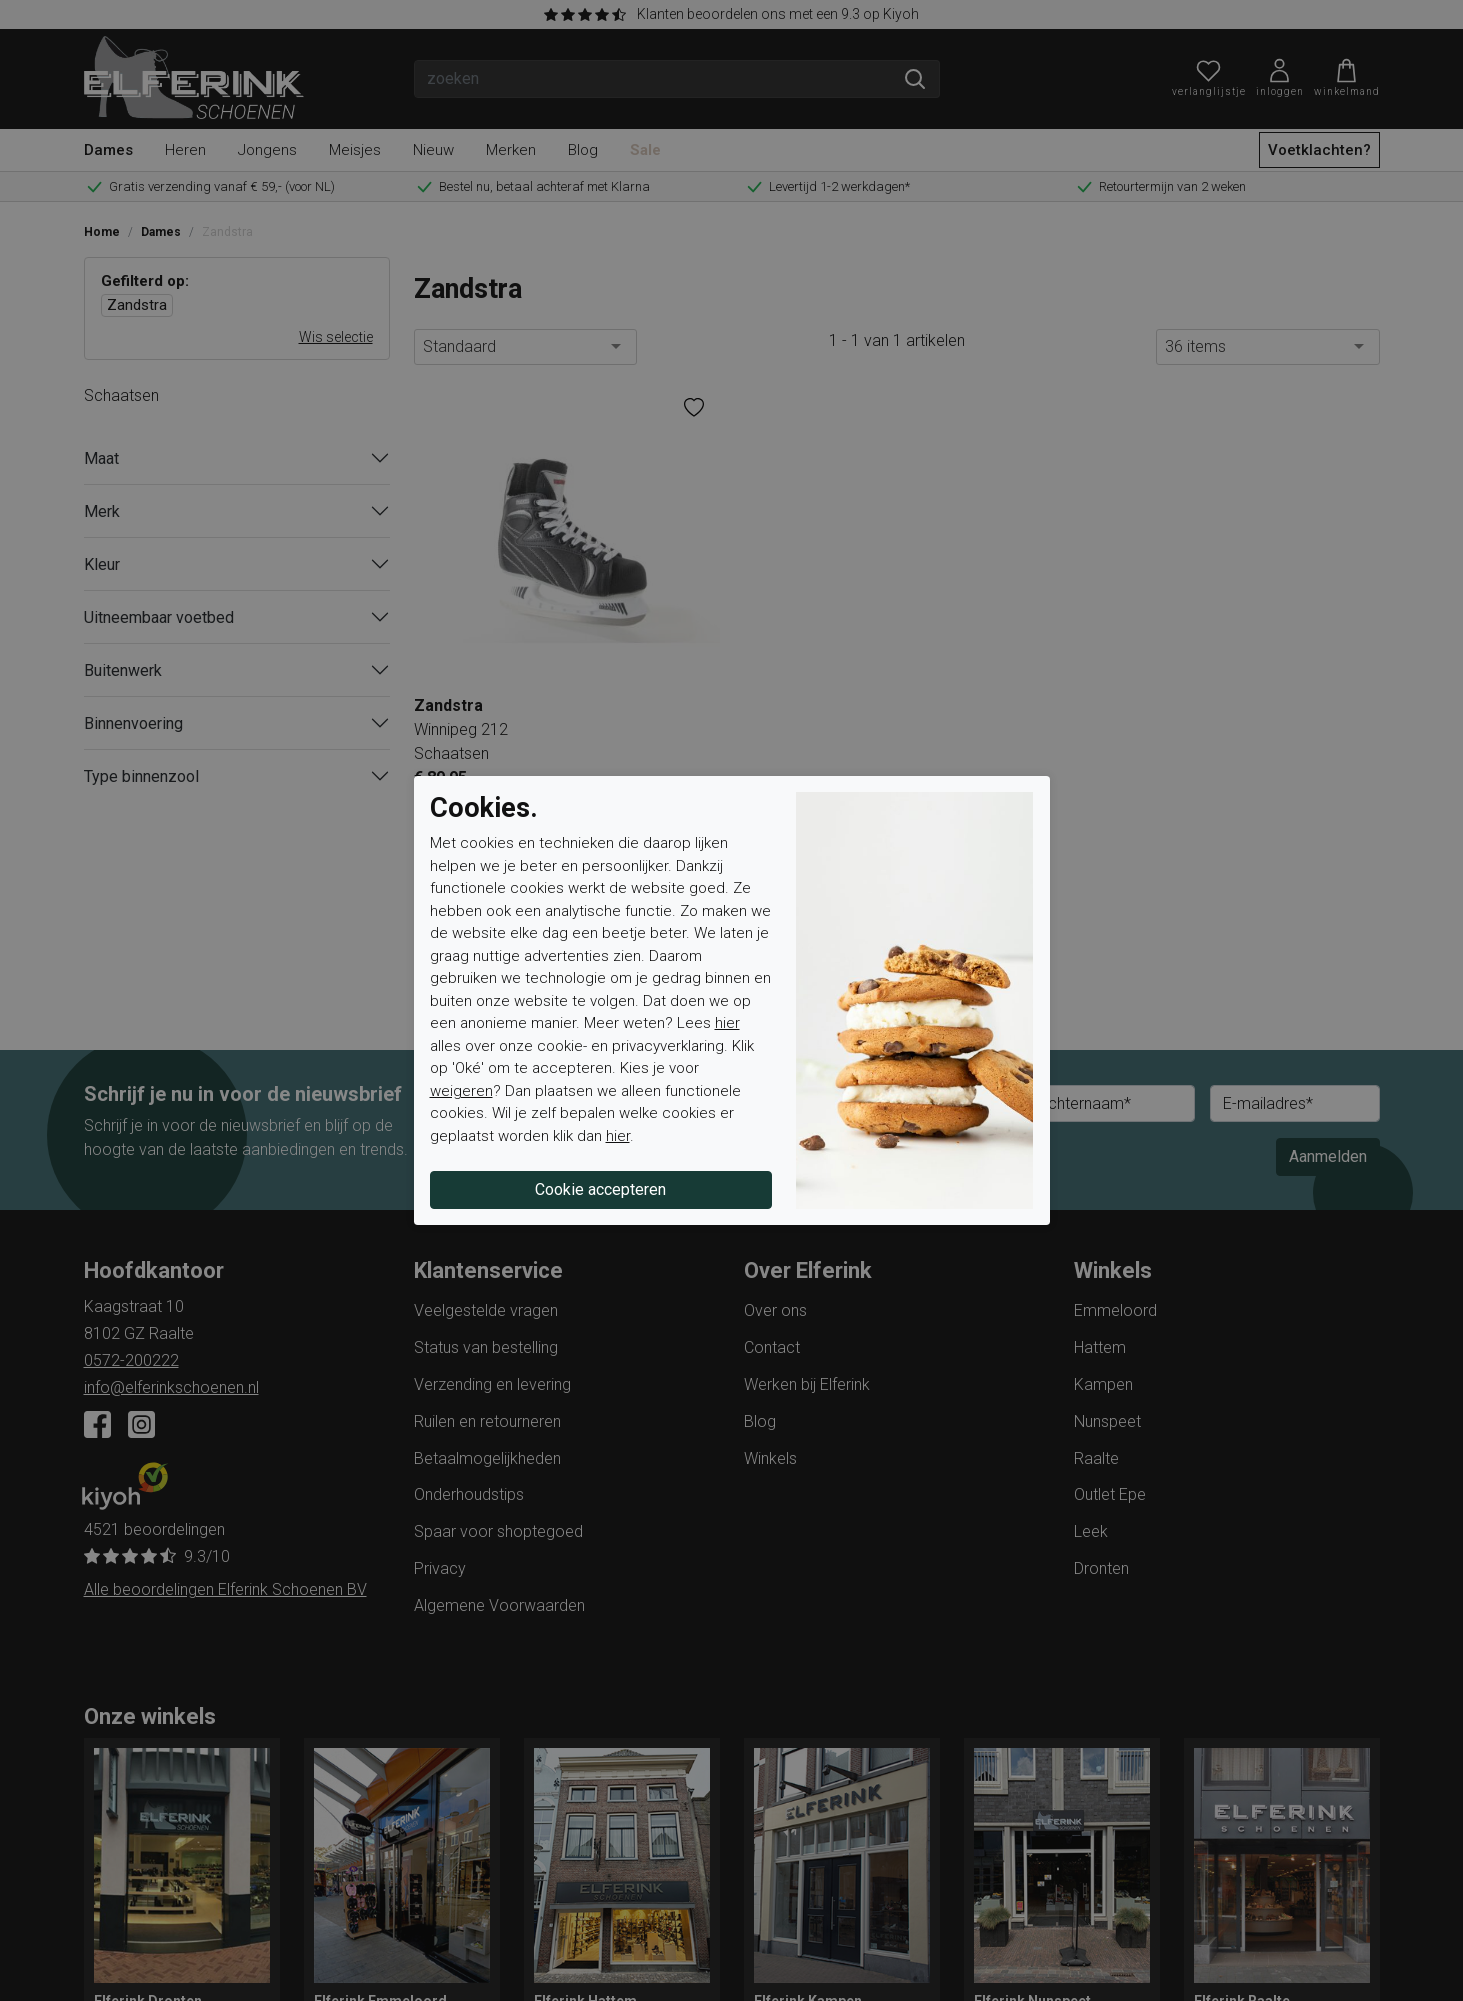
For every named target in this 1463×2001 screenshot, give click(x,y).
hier (727, 1023)
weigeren (461, 1091)
